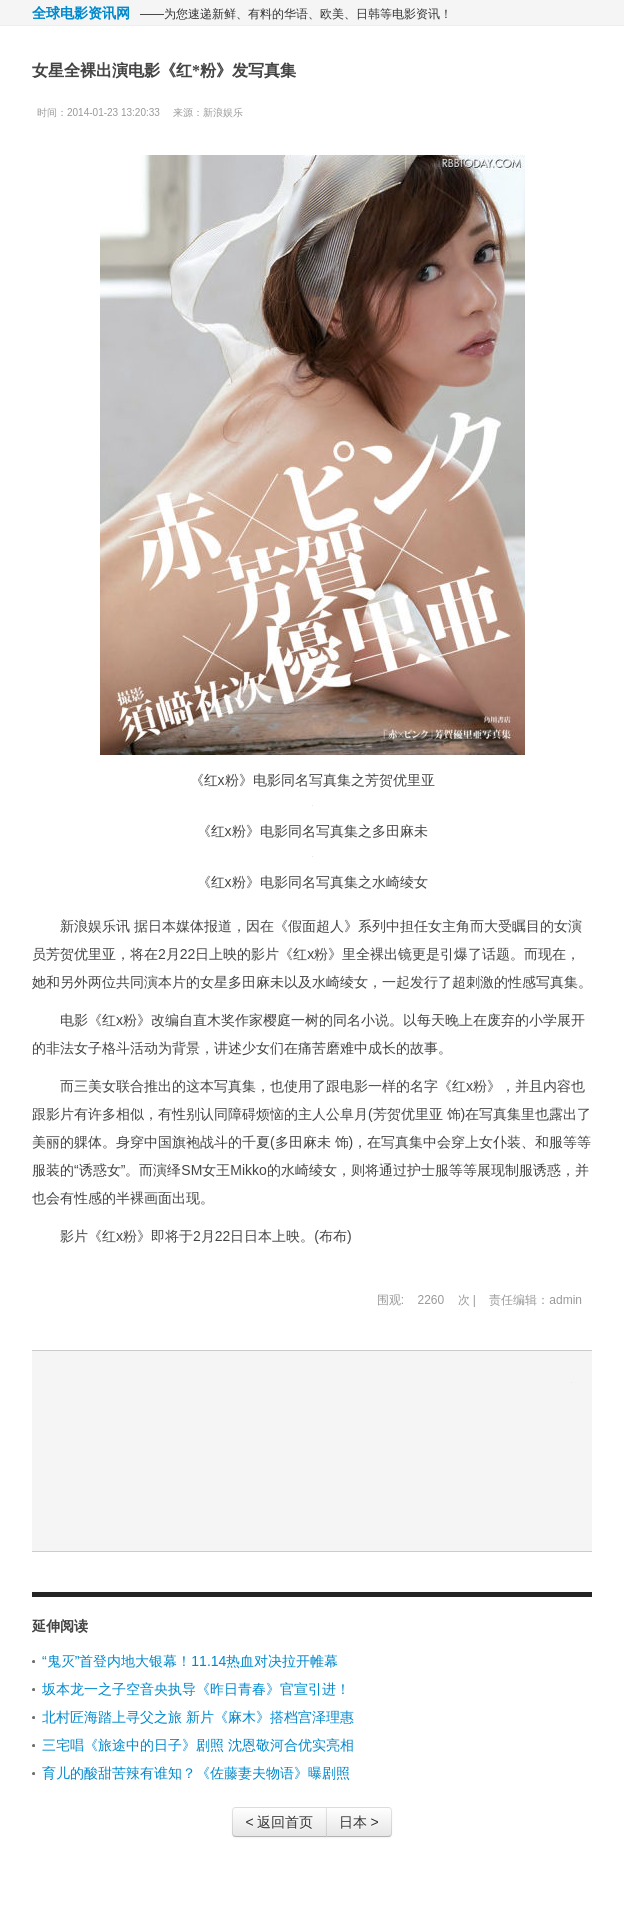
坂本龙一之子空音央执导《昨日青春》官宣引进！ (196, 1689)
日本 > (359, 1822)
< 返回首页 (279, 1822)
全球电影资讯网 (81, 13)
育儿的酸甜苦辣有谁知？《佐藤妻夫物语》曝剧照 (196, 1773)
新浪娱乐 (223, 112)
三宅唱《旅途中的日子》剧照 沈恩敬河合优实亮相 (198, 1745)
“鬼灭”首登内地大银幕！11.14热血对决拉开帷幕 (190, 1661)
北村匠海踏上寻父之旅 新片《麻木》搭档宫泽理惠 (198, 1717)
